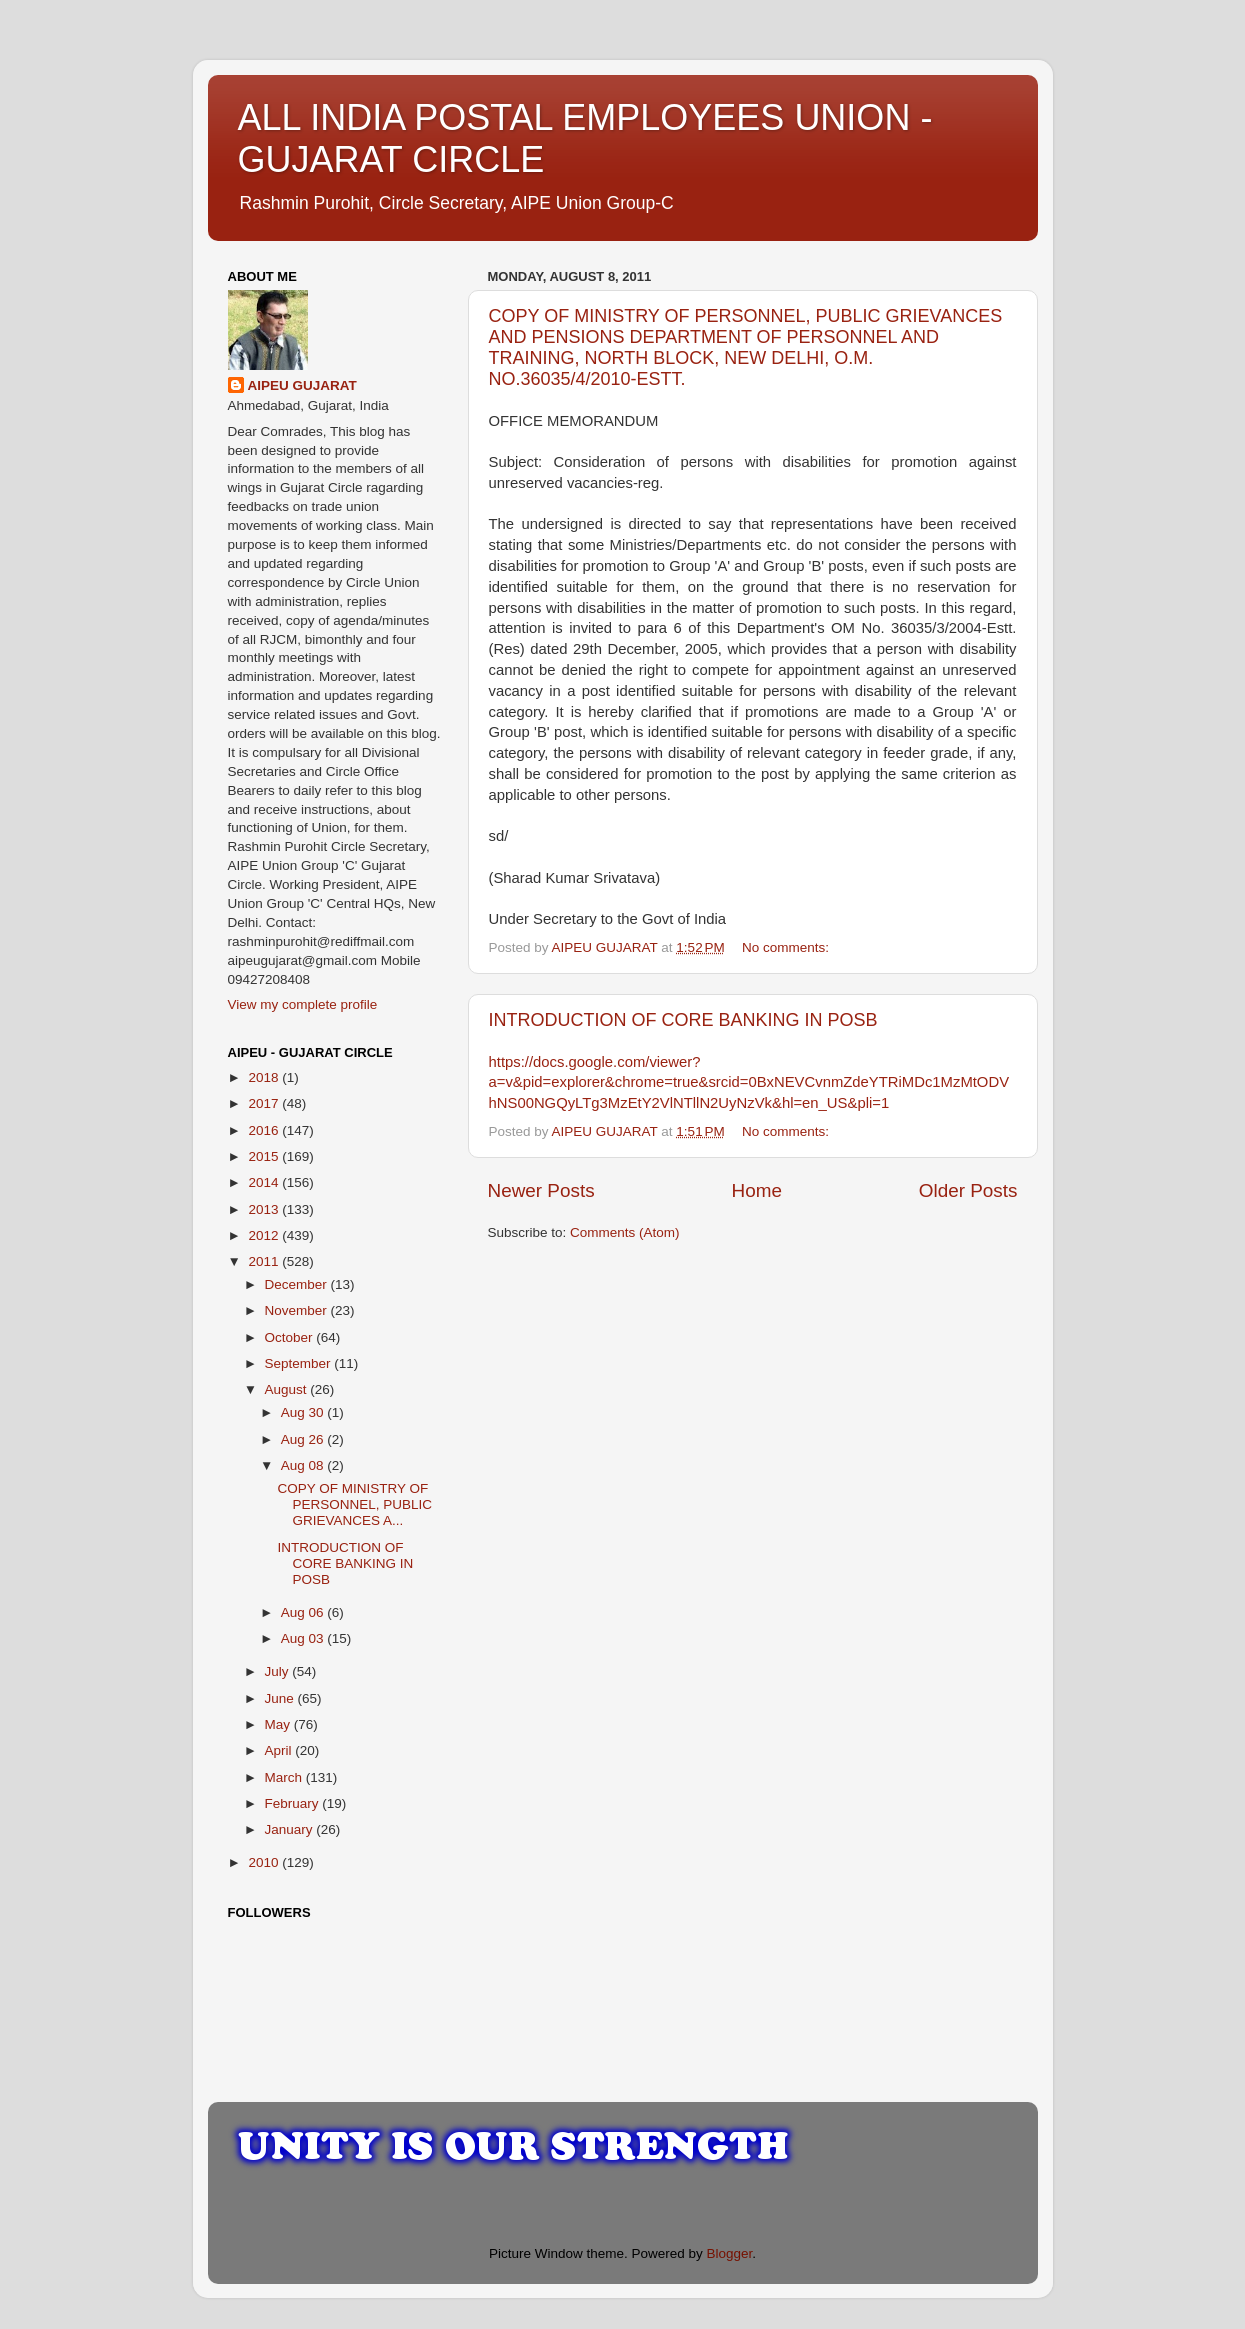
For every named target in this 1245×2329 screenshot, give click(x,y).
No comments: (787, 947)
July (279, 1671)
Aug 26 (304, 1439)
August (288, 1389)
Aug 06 (304, 1612)
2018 (265, 1077)
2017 (265, 1103)
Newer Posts (541, 1190)
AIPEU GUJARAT (302, 385)
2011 (265, 1261)
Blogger (730, 2253)
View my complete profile (303, 1004)
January (291, 1829)
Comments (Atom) (625, 1232)
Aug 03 (304, 1638)
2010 (265, 1862)
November (298, 1310)
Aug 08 (304, 1465)
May (279, 1724)
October (291, 1337)
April (280, 1750)
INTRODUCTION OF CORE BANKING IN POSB (683, 1020)
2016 (265, 1130)
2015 (265, 1156)
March (285, 1777)
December (298, 1284)
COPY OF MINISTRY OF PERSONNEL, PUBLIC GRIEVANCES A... (354, 1504)
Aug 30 (304, 1412)
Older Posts (968, 1190)
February (294, 1803)
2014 (265, 1182)
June (281, 1698)
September (300, 1363)
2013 (265, 1209)
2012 (265, 1235)
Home (757, 1190)
